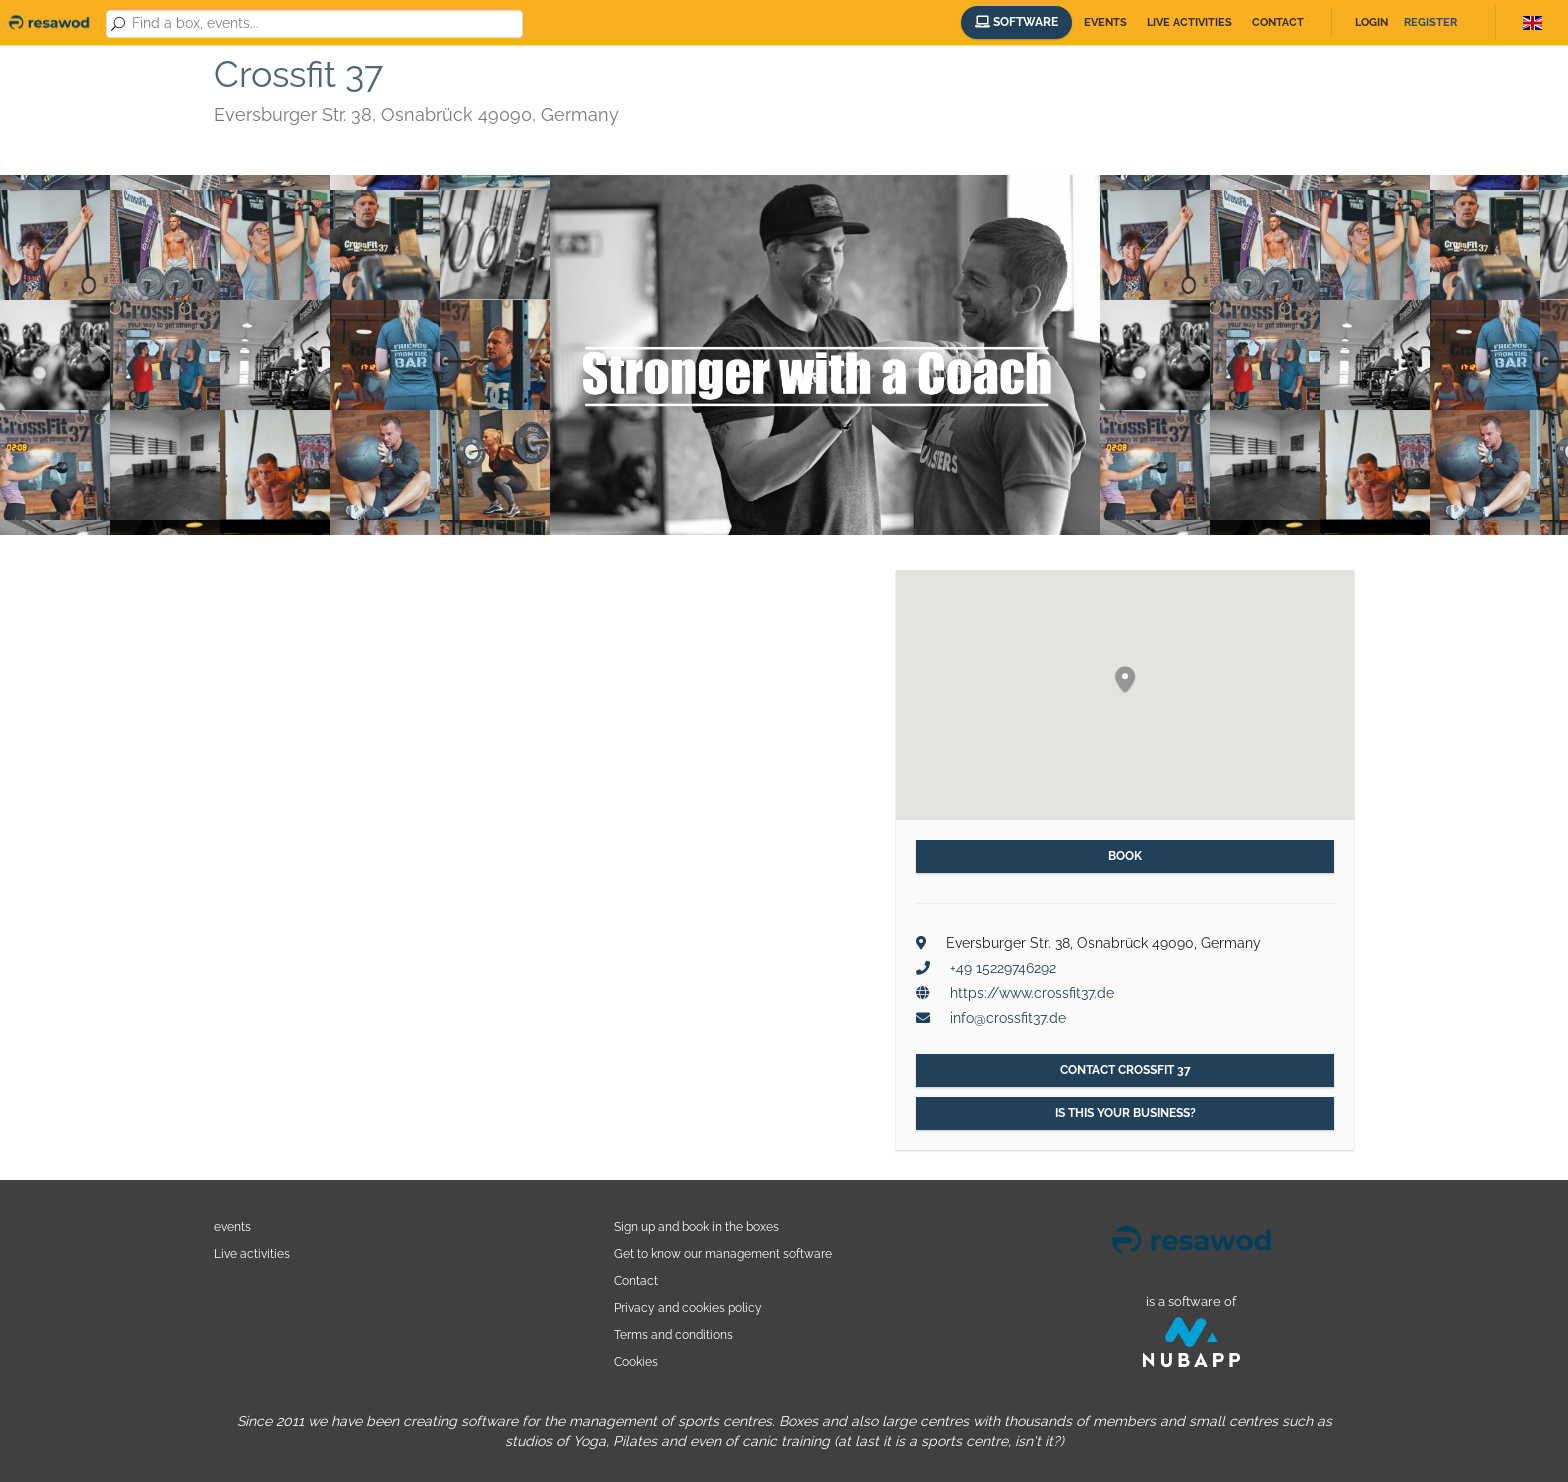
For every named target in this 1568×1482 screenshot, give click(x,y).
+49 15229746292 (1003, 968)
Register (1430, 22)
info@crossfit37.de (1008, 1018)
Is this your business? (1125, 1113)
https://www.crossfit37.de (1032, 993)
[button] (1125, 680)
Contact (1278, 22)
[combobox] (323, 24)
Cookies (636, 1361)
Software (1016, 22)
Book (1125, 856)
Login (1371, 22)
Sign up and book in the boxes (696, 1226)
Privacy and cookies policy (688, 1307)
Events (1105, 22)
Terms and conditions (673, 1334)
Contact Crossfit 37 (1125, 1070)
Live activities (1189, 22)
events (232, 1226)
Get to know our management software (723, 1253)
